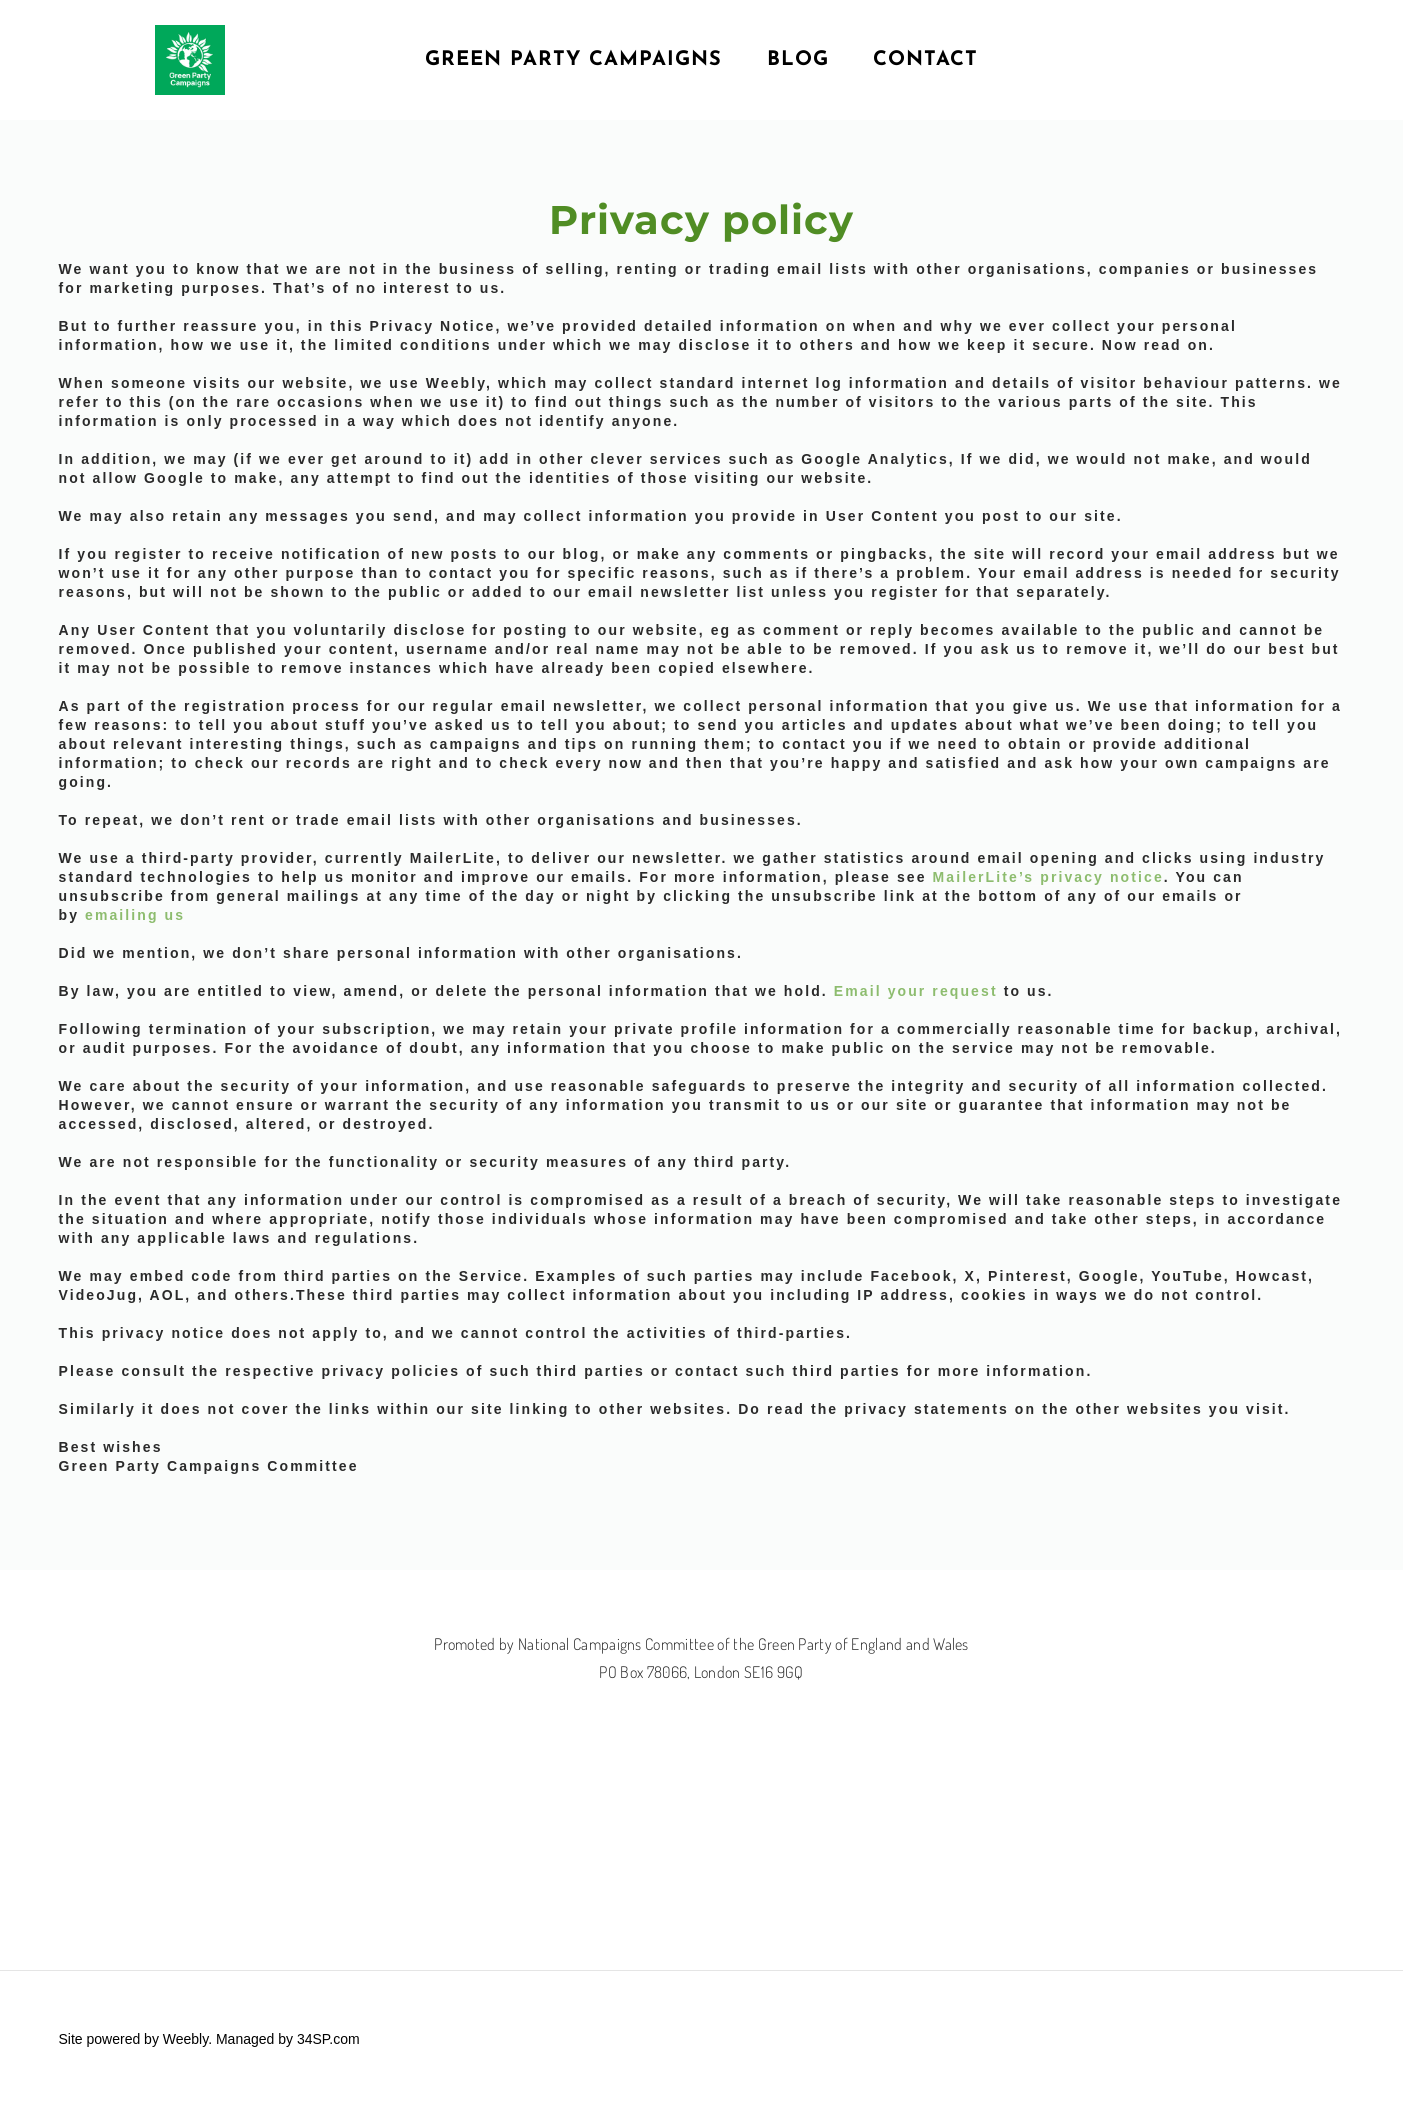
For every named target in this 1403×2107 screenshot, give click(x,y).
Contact (925, 60)
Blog (798, 60)
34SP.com (328, 2039)
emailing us (135, 915)
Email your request (916, 991)
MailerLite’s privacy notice (1048, 877)
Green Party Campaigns (573, 60)
